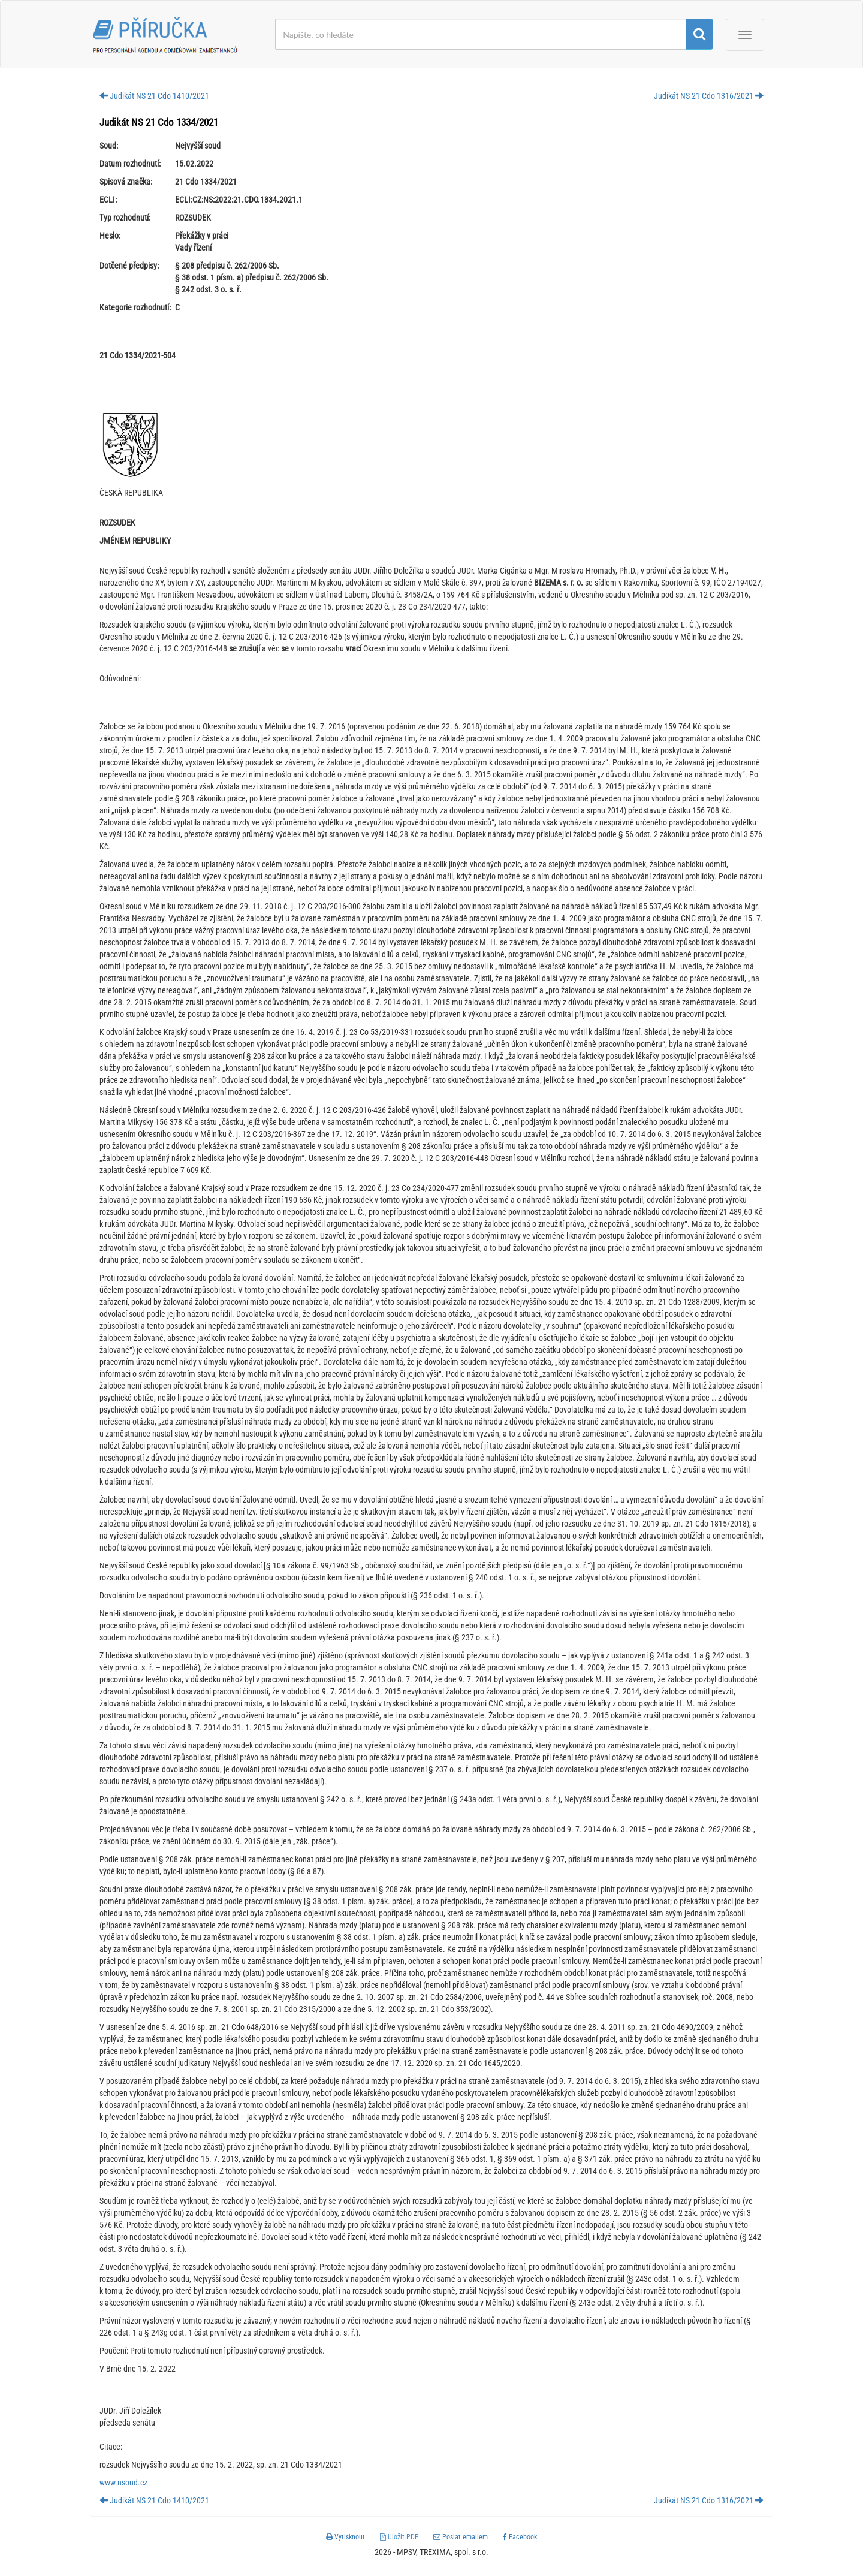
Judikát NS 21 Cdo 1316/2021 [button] (709, 96)
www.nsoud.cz (123, 2482)
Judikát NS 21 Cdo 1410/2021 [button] (154, 96)
